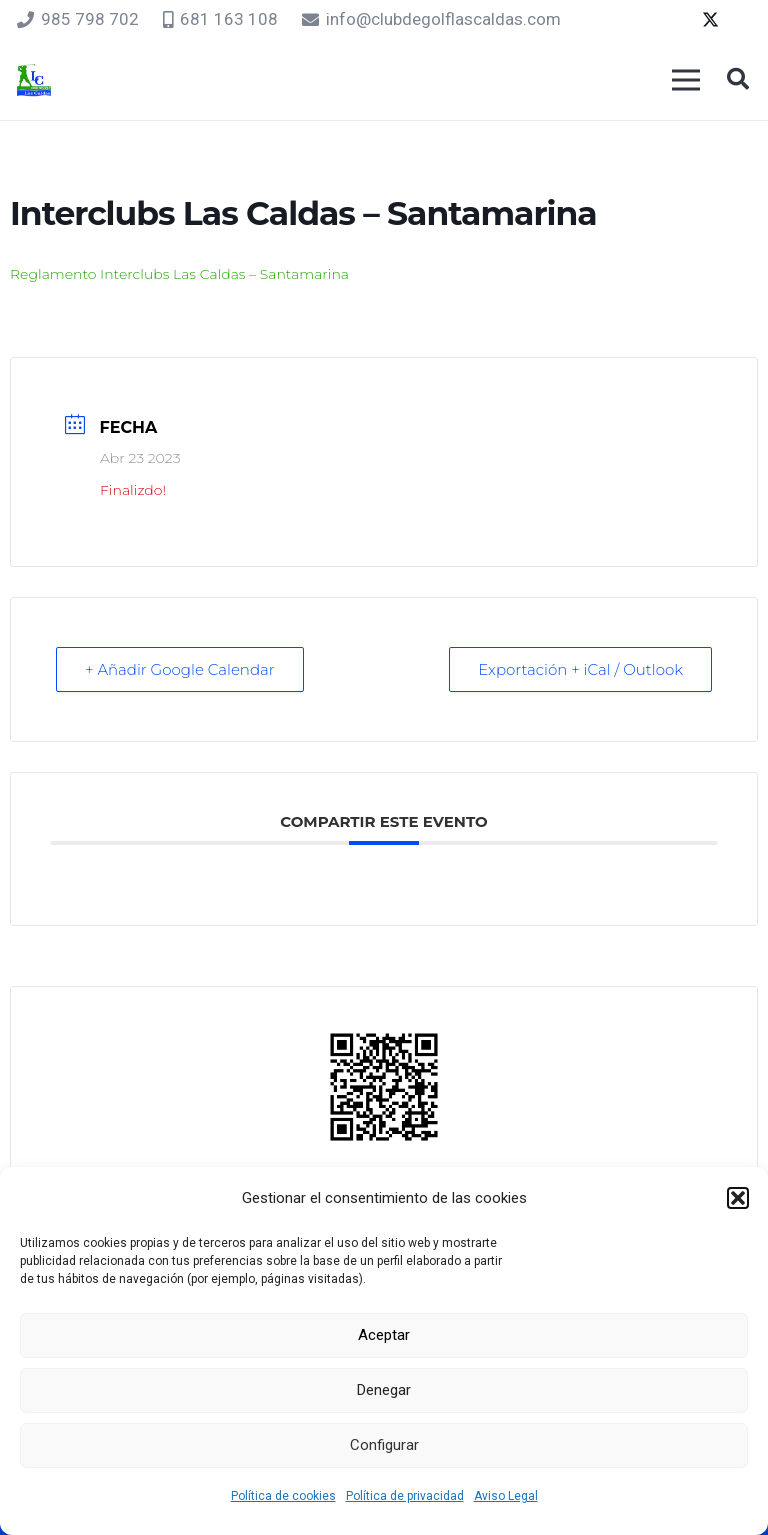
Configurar (384, 1445)
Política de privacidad (405, 1496)
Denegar (384, 1390)
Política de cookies (283, 1496)
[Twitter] (710, 20)
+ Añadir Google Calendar (180, 669)
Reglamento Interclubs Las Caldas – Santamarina (179, 274)
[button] (738, 1198)
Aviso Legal (506, 1496)
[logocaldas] (34, 80)
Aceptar (384, 1335)
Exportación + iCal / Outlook (580, 669)
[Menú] (685, 80)
